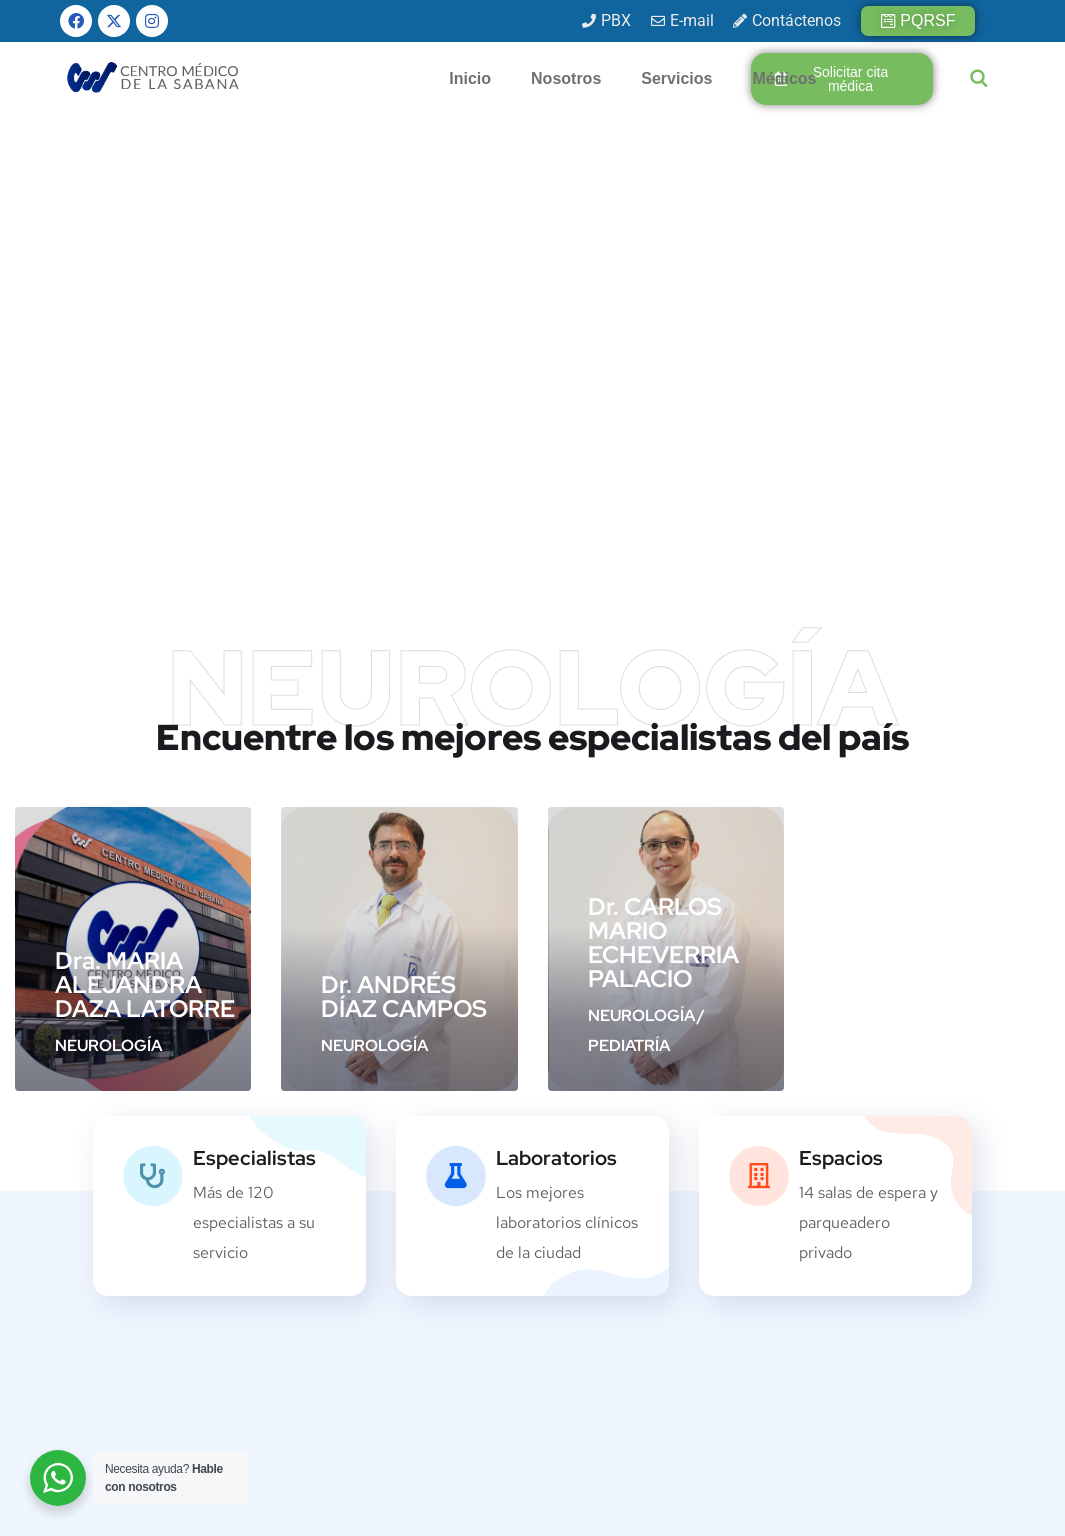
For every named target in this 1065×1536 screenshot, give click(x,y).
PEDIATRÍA (629, 554)
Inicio (470, 78)
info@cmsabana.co (432, 1334)
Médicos (784, 78)
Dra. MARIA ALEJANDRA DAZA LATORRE (145, 493)
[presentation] (865, 1355)
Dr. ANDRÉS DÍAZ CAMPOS (404, 505)
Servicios (676, 78)
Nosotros (566, 78)
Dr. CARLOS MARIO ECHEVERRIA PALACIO (663, 451)
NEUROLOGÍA (108, 554)
